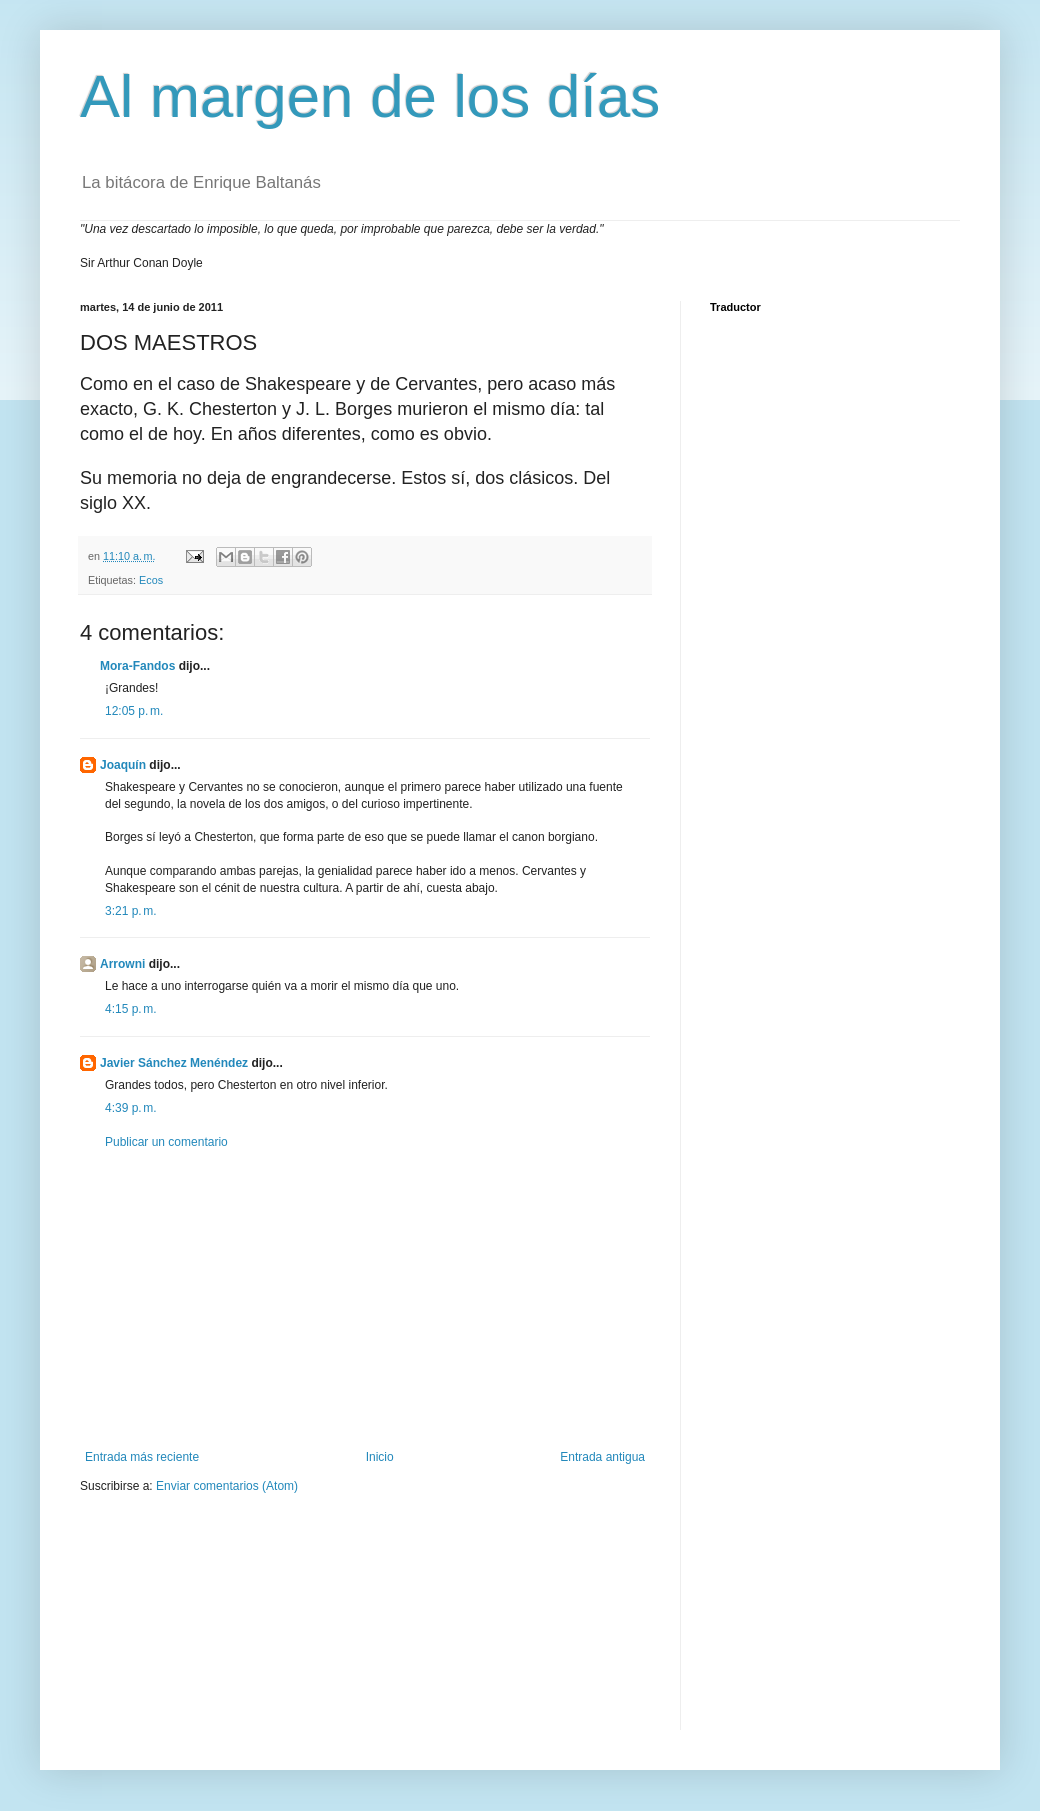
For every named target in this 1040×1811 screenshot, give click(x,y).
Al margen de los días (370, 96)
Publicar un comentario (166, 1142)
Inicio (380, 1457)
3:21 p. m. (131, 911)
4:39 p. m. (131, 1108)
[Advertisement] (365, 1300)
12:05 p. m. (134, 711)
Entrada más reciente (142, 1457)
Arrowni (122, 964)
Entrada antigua (602, 1457)
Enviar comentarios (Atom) (227, 1486)
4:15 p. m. (131, 1009)
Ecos (151, 580)
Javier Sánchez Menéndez (174, 1063)
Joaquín (123, 765)
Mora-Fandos (137, 666)
